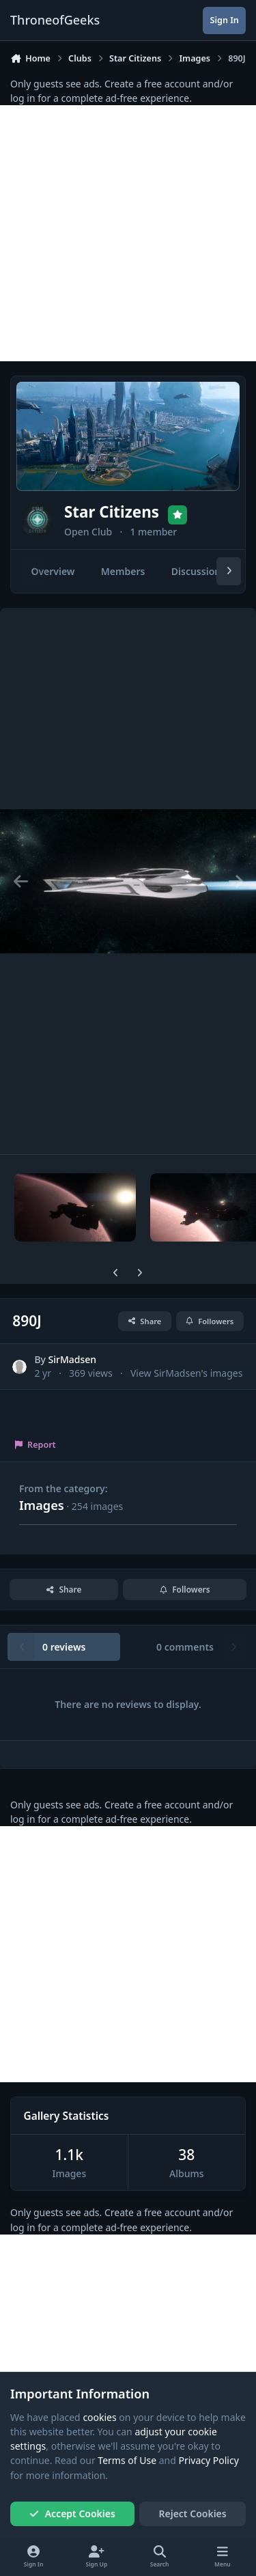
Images (41, 1505)
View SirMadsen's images (186, 1373)
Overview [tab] (52, 571)
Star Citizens (111, 511)
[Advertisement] (128, 233)
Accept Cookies (72, 2513)
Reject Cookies (193, 2513)
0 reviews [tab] (63, 1646)
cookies (99, 2417)
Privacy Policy (208, 2460)
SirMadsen (72, 1360)
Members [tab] (123, 571)
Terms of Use (127, 2460)
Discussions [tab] (198, 571)
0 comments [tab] (185, 1646)
